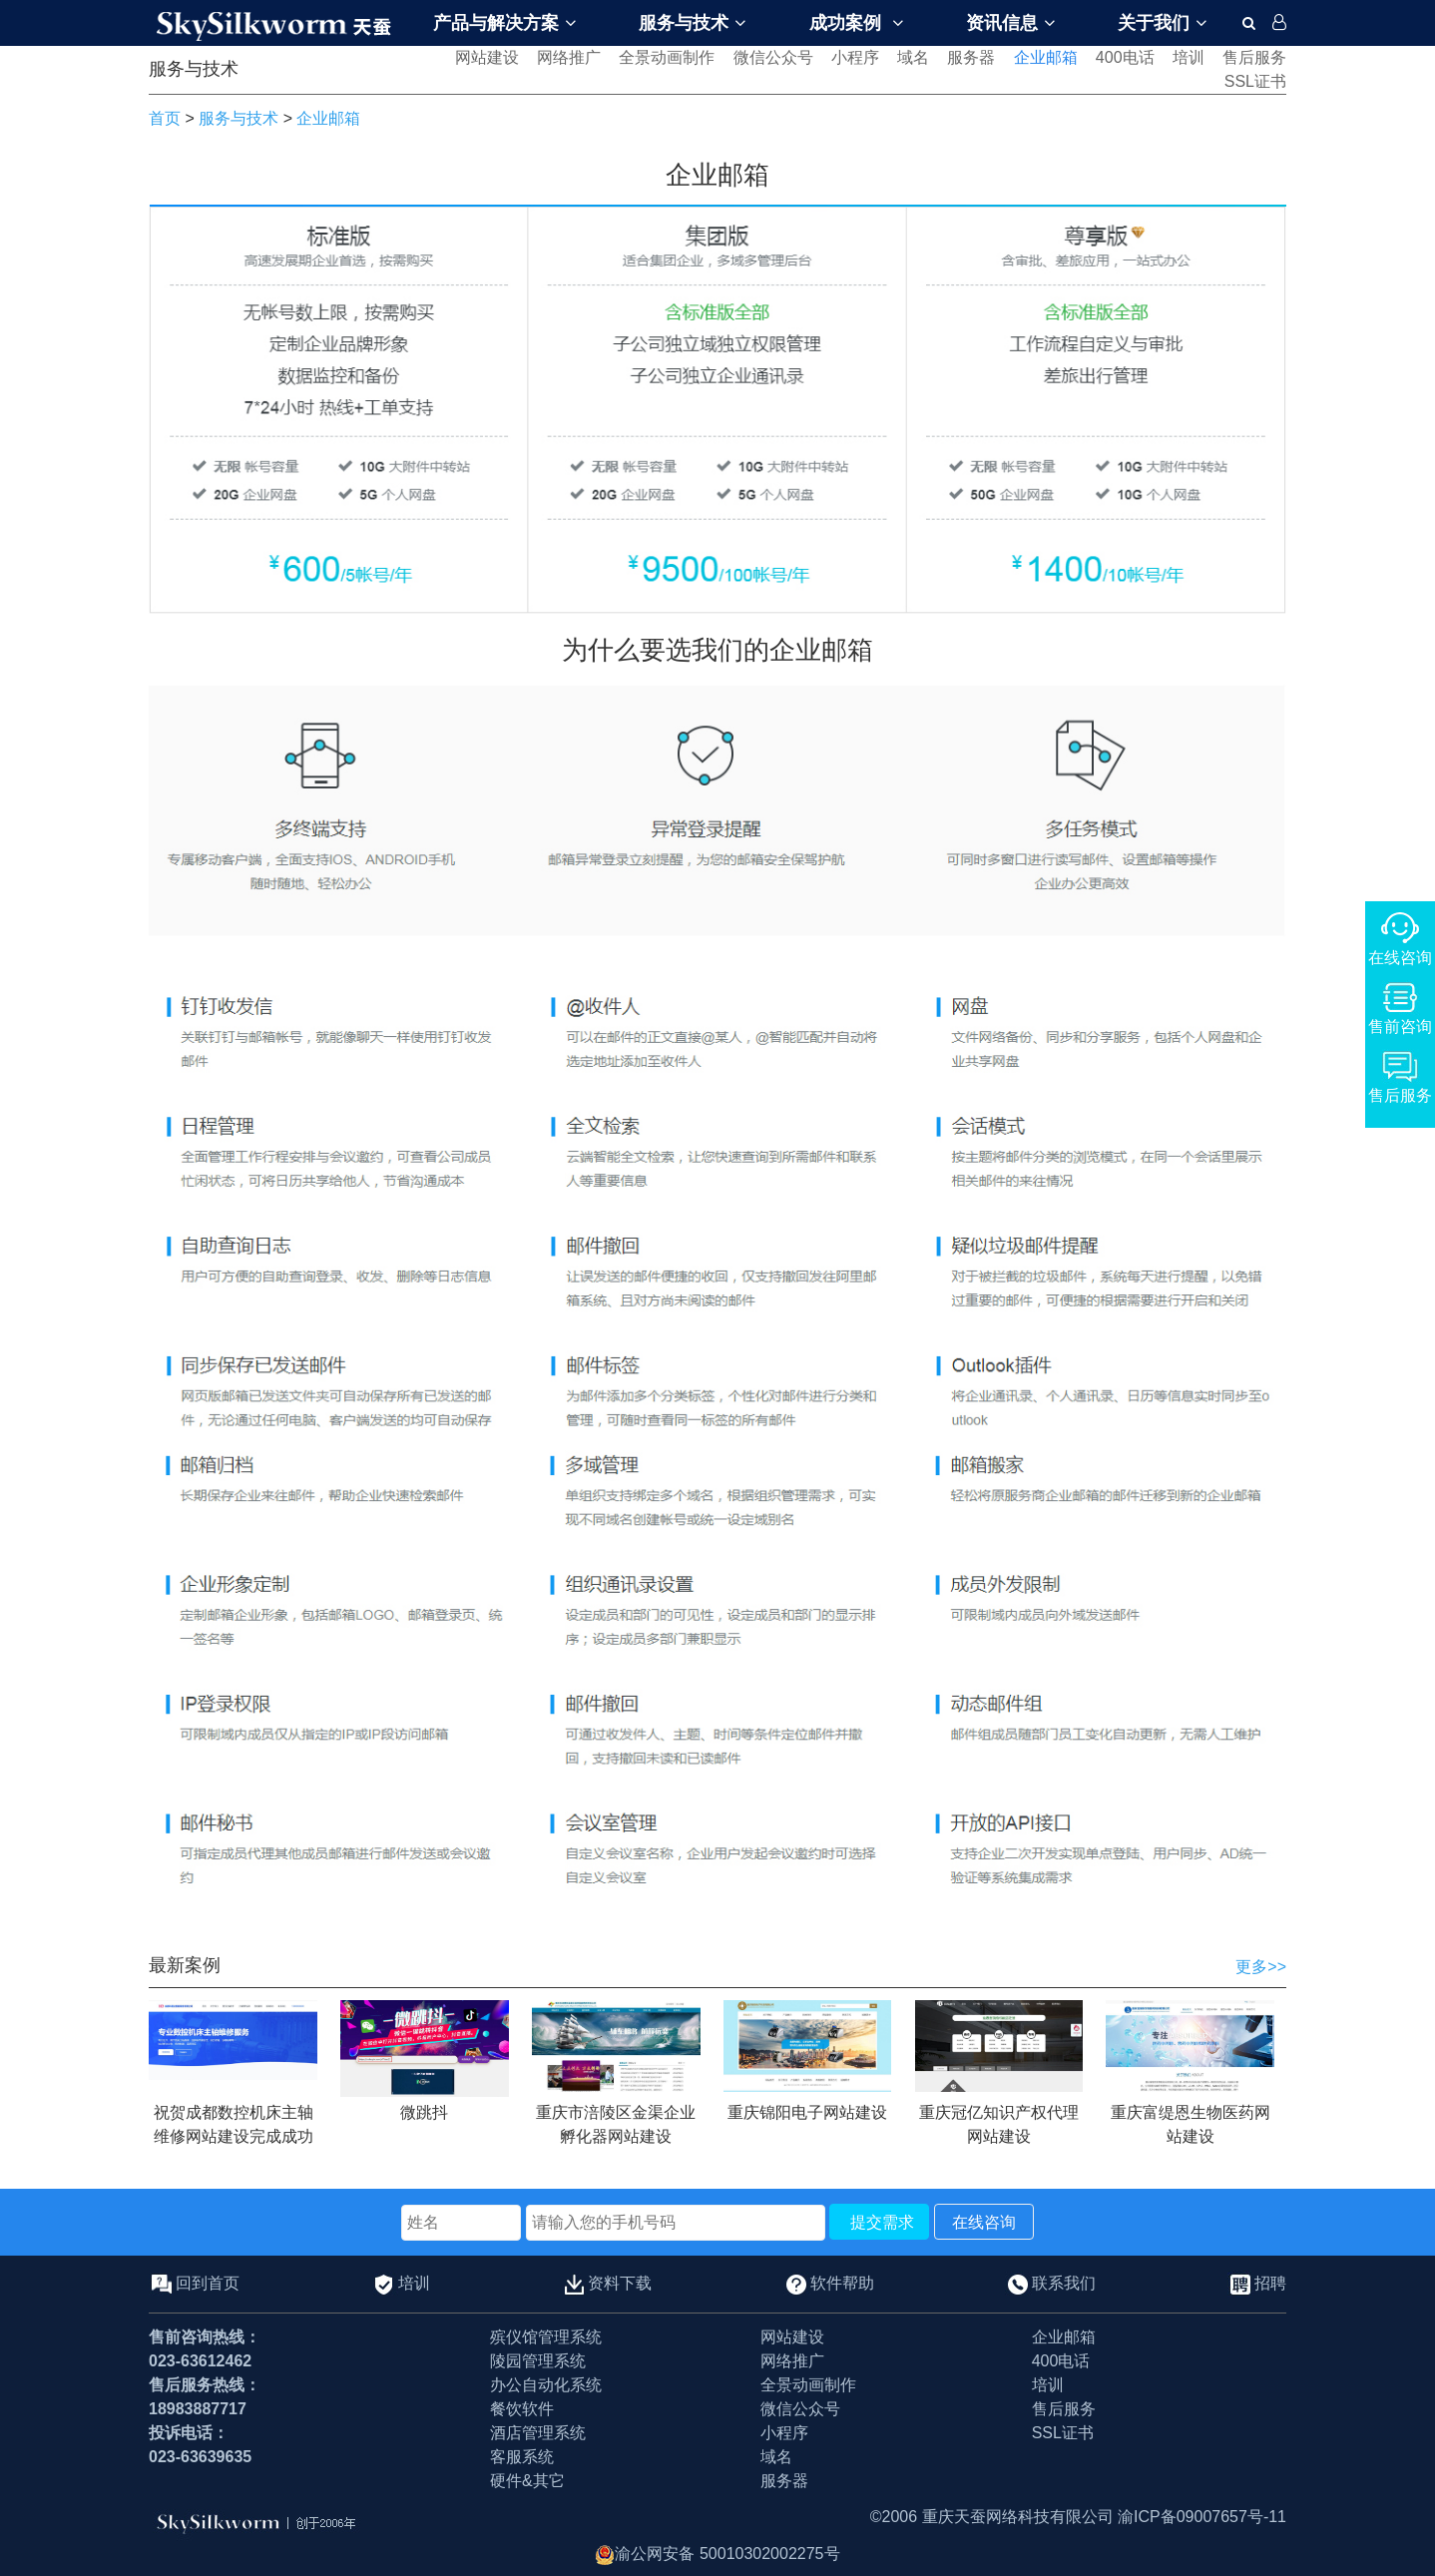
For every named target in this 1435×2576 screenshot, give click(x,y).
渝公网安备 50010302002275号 (717, 2553)
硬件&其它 (527, 2480)
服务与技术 (692, 23)
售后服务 (1254, 57)
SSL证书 (1255, 81)
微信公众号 (773, 57)
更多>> (1260, 1966)
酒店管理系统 (538, 2432)
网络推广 (569, 57)
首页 (165, 118)
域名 (913, 57)
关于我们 (1162, 23)
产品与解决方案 (504, 23)
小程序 (855, 57)
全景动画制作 (667, 57)
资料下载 (620, 2282)
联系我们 (1064, 2282)
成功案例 (856, 23)
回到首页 (207, 2282)
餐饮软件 (522, 2408)
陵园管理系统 (538, 2360)
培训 (1188, 57)
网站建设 (487, 57)
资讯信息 (1010, 23)
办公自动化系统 (546, 2384)
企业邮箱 (1046, 57)
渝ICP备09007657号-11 (1202, 2516)
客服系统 (522, 2456)
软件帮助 (842, 2282)
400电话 (1125, 57)
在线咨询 (984, 2222)
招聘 (1270, 2282)
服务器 (971, 57)
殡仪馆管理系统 (546, 2336)
